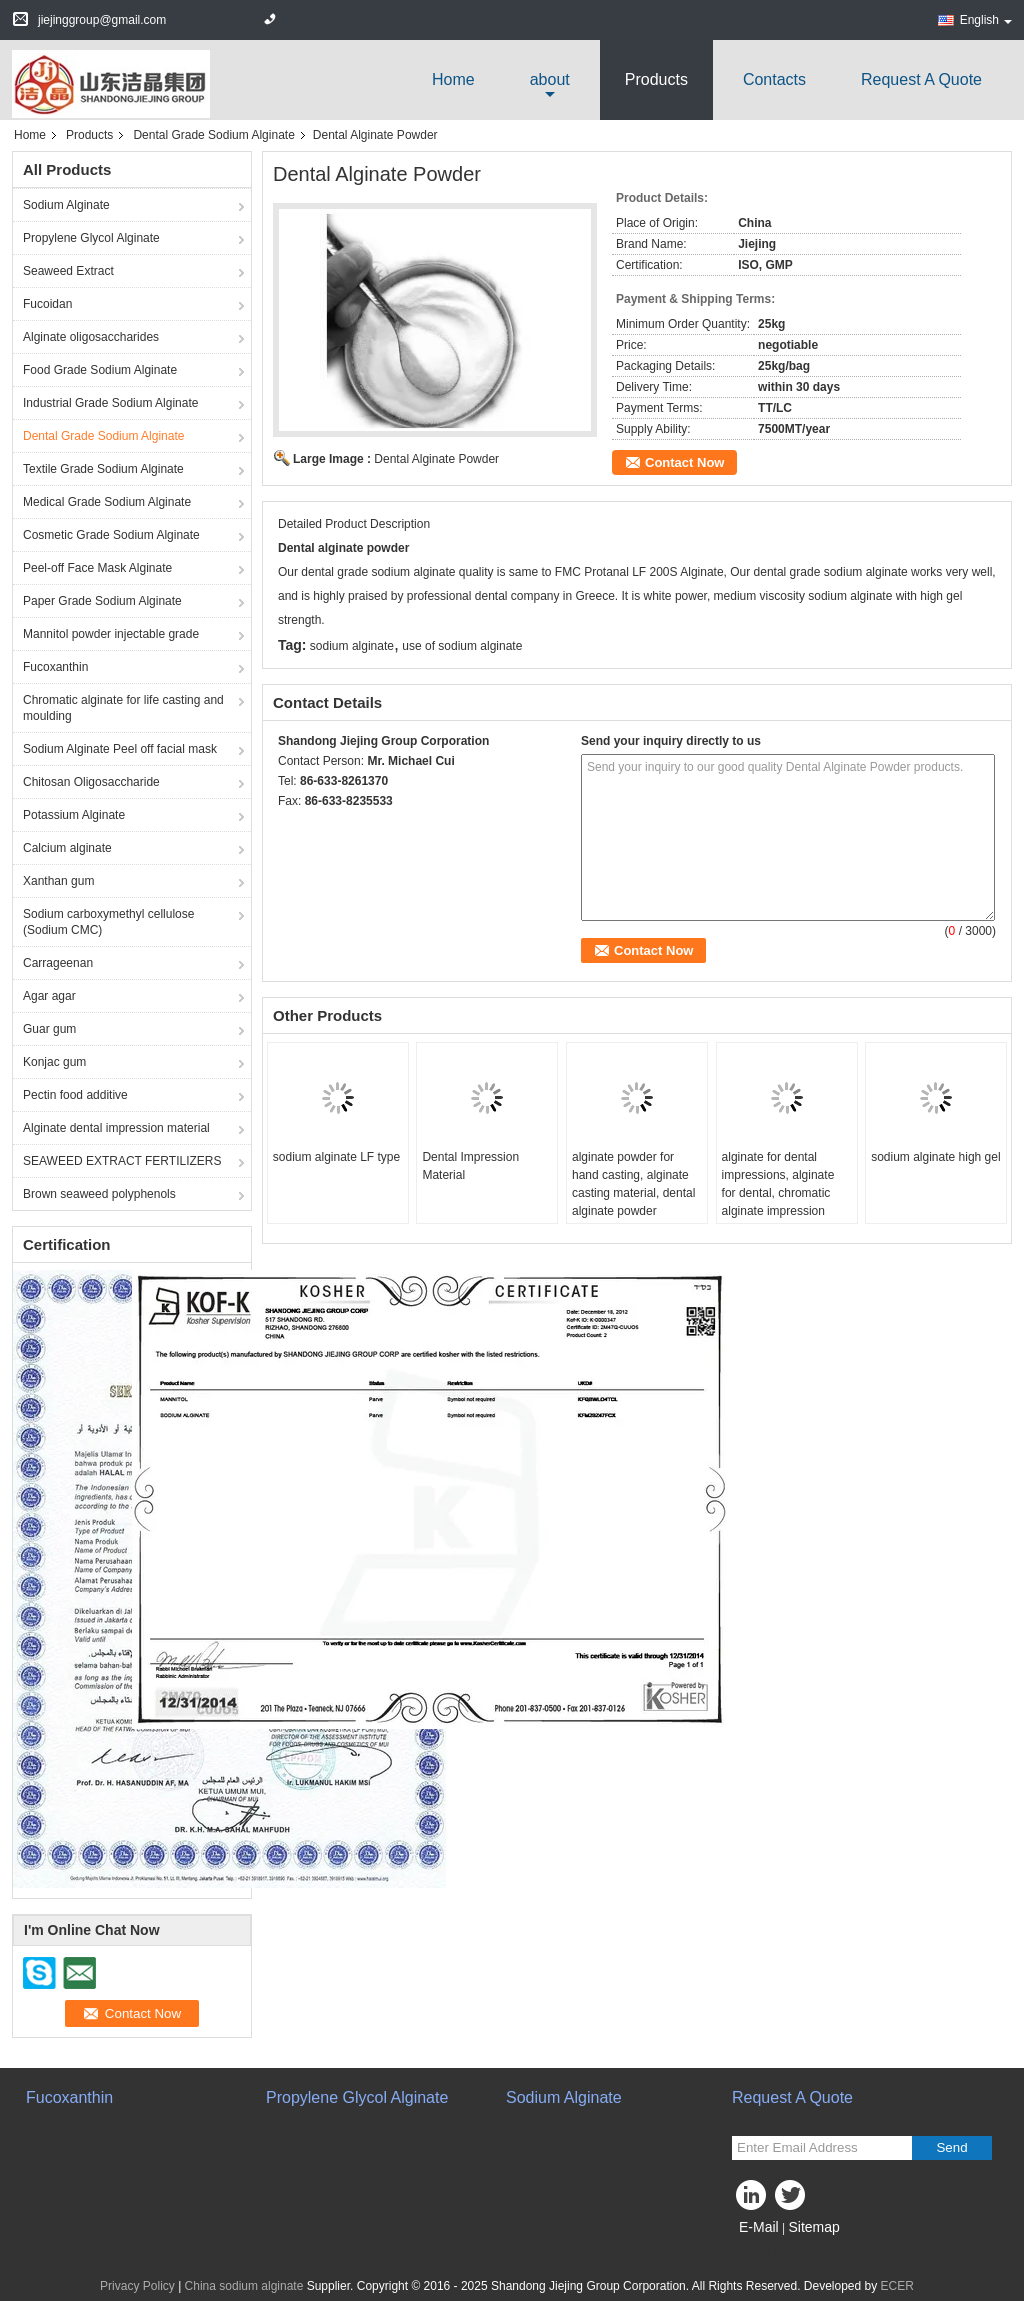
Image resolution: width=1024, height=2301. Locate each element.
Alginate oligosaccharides (91, 337)
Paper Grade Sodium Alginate (102, 601)
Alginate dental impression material (116, 1128)
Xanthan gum (58, 881)
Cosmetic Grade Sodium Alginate (111, 535)
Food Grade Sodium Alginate (100, 370)
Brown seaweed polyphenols (99, 1194)
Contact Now (684, 462)
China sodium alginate (244, 2286)
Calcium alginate (67, 848)
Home (453, 79)
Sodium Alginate (66, 205)
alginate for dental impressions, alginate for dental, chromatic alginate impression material (778, 1193)
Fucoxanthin (55, 667)
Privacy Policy (137, 2286)
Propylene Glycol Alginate (91, 238)
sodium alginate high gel (935, 1157)
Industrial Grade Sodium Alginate (110, 403)
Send (951, 2147)
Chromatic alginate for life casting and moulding (123, 708)
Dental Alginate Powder (436, 459)
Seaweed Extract (68, 271)
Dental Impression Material (470, 1166)
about (550, 79)
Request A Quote (921, 79)
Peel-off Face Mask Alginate (97, 568)
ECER (897, 2286)
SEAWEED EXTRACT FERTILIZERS (122, 1161)
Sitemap (813, 2227)
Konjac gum (54, 1062)
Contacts (774, 79)
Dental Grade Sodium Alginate (213, 135)
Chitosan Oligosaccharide (91, 782)
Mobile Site (767, 2252)
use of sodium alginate (462, 646)
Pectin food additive (75, 1095)
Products (656, 79)
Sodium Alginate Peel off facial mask (120, 749)
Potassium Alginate (74, 815)
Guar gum (49, 1029)
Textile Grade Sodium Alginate (103, 469)
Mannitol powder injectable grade (111, 634)
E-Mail (759, 2227)
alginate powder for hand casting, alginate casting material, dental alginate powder (633, 1184)
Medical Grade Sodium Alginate (107, 502)
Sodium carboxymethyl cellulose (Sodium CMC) (108, 922)
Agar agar (49, 996)
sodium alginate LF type (336, 1157)
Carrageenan (58, 963)
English (986, 20)
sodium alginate (352, 646)
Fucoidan (47, 304)
